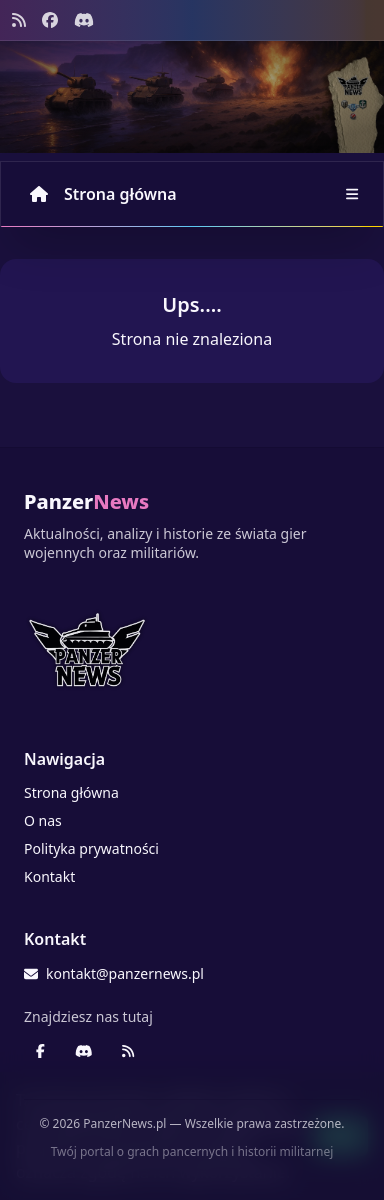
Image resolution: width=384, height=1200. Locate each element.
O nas (43, 820)
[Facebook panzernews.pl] (50, 20)
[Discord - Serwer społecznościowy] (84, 20)
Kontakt (49, 876)
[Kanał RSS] (19, 20)
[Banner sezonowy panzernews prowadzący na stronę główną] (192, 97)
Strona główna (103, 194)
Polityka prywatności (91, 848)
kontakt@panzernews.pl (114, 973)
